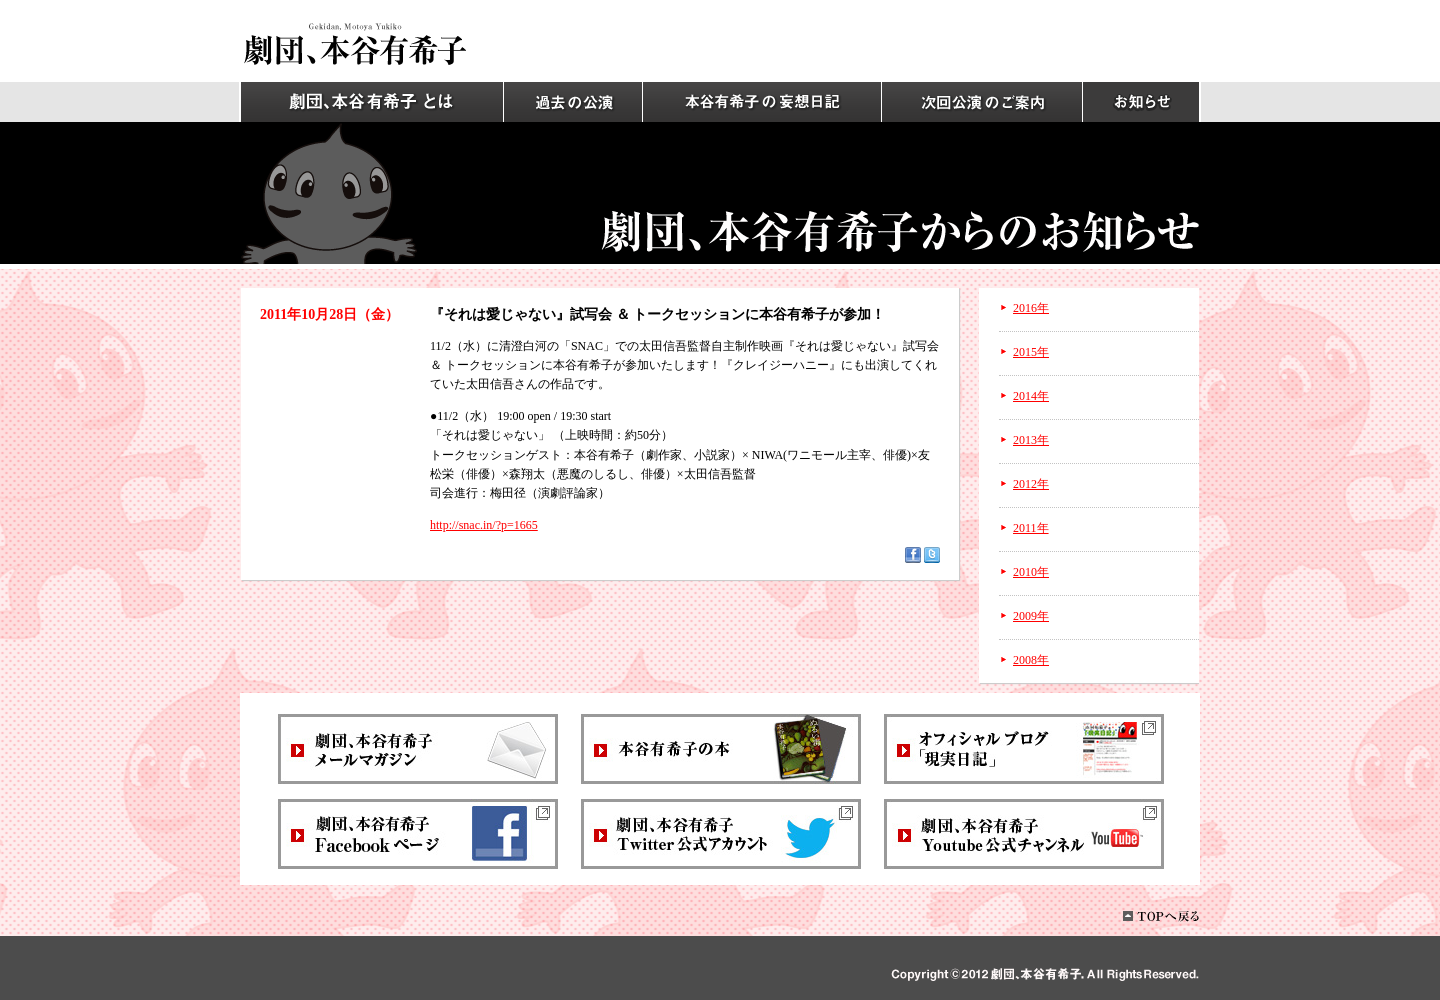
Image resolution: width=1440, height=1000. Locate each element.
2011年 (1031, 528)
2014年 (1031, 396)
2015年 (1031, 352)
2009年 (1031, 616)
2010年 (1031, 572)
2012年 (1031, 484)
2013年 (1031, 440)
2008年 (1031, 660)
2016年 (1031, 308)
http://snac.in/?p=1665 (484, 525)
